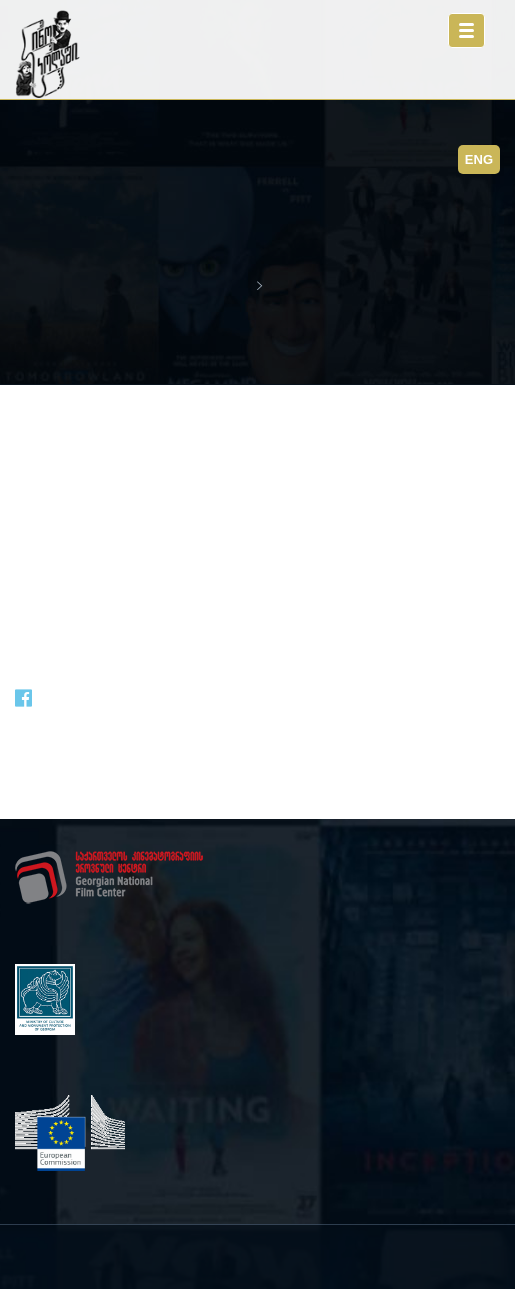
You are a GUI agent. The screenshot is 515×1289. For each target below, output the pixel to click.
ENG (479, 159)
